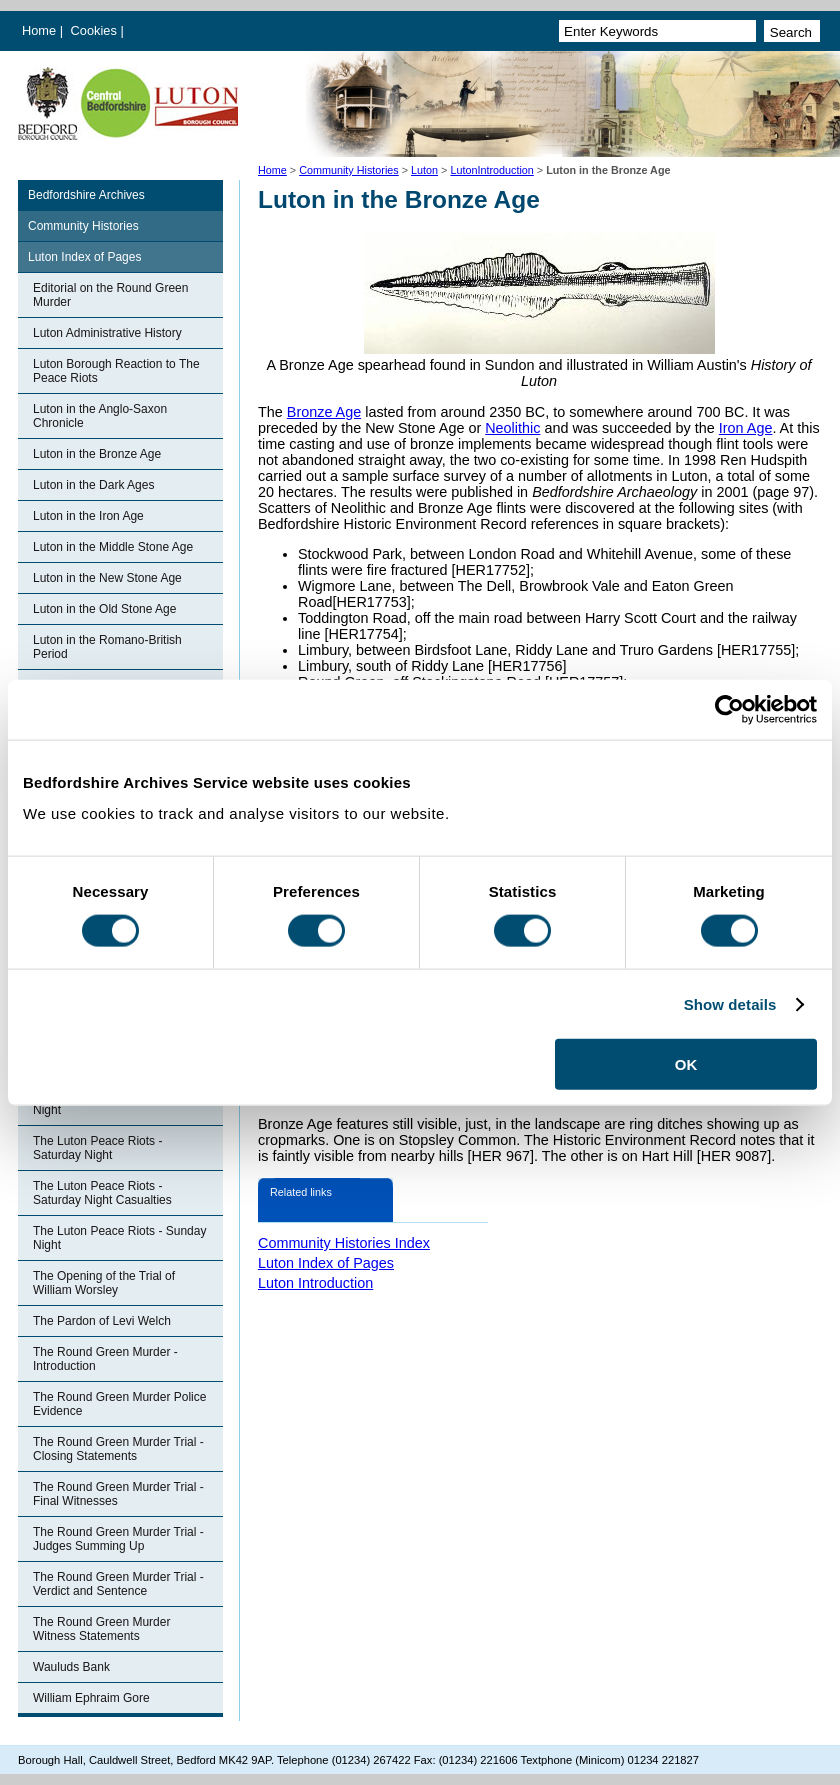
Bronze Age (324, 412)
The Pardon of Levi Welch (102, 1321)
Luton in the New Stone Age (107, 578)
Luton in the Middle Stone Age (113, 547)
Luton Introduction (315, 1283)
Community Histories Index (344, 1243)
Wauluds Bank (71, 1667)
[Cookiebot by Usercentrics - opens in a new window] (729, 709)
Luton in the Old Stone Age (104, 609)
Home (39, 30)
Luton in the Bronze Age (97, 454)
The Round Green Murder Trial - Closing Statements (118, 1449)
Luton (424, 170)
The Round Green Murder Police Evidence (119, 1404)
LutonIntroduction (491, 170)
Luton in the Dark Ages (93, 485)
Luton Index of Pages (84, 257)
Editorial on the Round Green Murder (110, 295)
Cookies (96, 30)
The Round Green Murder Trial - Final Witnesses (118, 1494)
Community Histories (349, 170)
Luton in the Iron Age (88, 516)
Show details (730, 1003)
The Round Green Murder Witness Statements (101, 1629)
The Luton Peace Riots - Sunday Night (119, 1238)
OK (686, 1064)
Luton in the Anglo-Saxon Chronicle (100, 416)
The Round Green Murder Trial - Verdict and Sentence (118, 1584)
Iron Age (746, 428)
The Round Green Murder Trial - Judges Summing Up (118, 1539)
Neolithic (512, 428)
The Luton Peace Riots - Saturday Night (97, 1148)
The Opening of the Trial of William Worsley (104, 1283)
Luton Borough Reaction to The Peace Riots (116, 371)
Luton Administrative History (107, 333)
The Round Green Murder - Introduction (105, 1359)
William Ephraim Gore (91, 1698)
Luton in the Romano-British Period (107, 647)
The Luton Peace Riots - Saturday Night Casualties (102, 1193)
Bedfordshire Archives (86, 195)
